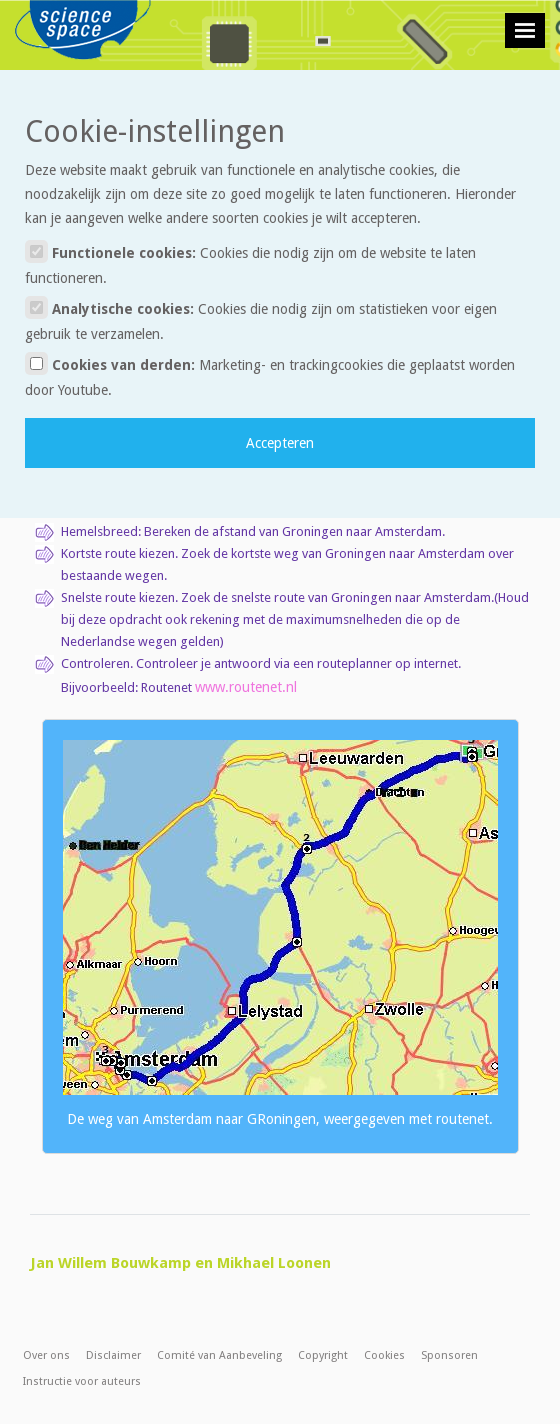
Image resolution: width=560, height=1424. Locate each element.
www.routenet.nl (246, 687)
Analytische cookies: (261, 319)
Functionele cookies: (250, 263)
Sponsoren (449, 1355)
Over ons (46, 1355)
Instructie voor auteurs (82, 1381)
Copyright (323, 1355)
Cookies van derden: (270, 375)
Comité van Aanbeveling (219, 1355)
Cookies (384, 1355)
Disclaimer (113, 1355)
